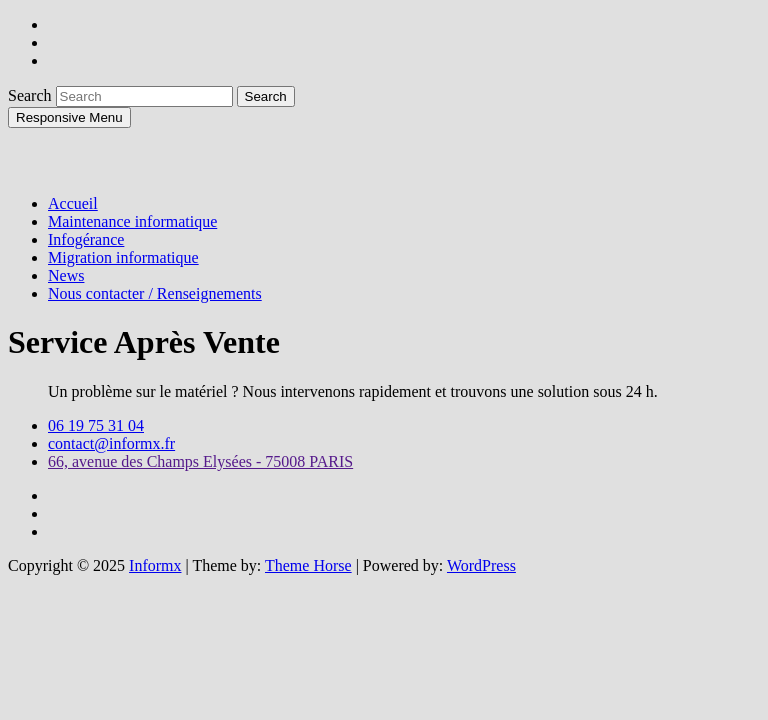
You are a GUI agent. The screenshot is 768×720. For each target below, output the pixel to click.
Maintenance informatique (132, 221)
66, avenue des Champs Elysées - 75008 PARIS (200, 461)
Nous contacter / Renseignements (155, 293)
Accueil (73, 203)
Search (32, 95)
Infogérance (86, 239)
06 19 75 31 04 (96, 425)
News (66, 275)
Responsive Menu (69, 117)
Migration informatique (123, 257)
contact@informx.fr (111, 443)
